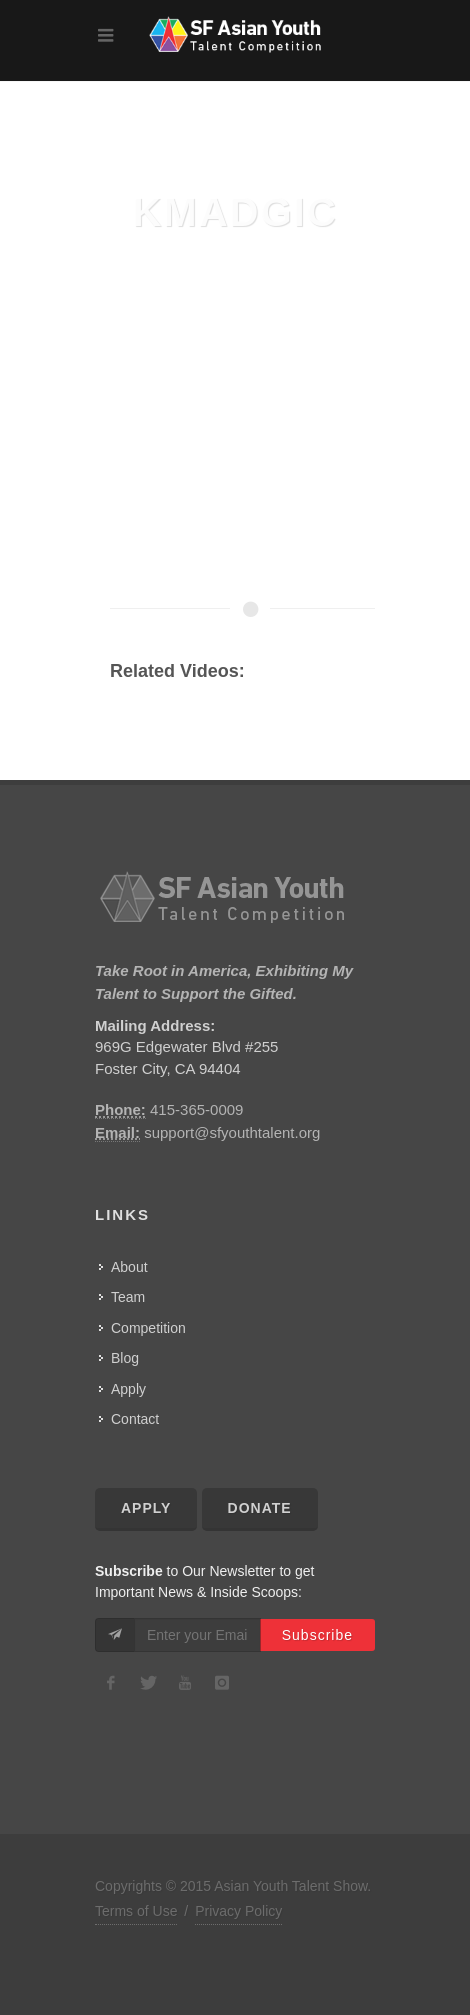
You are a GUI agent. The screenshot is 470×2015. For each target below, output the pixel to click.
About (129, 1267)
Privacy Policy (238, 1911)
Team (128, 1297)
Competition (148, 1328)
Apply (128, 1389)
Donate (260, 1508)
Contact (135, 1419)
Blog (125, 1358)
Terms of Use (136, 1911)
